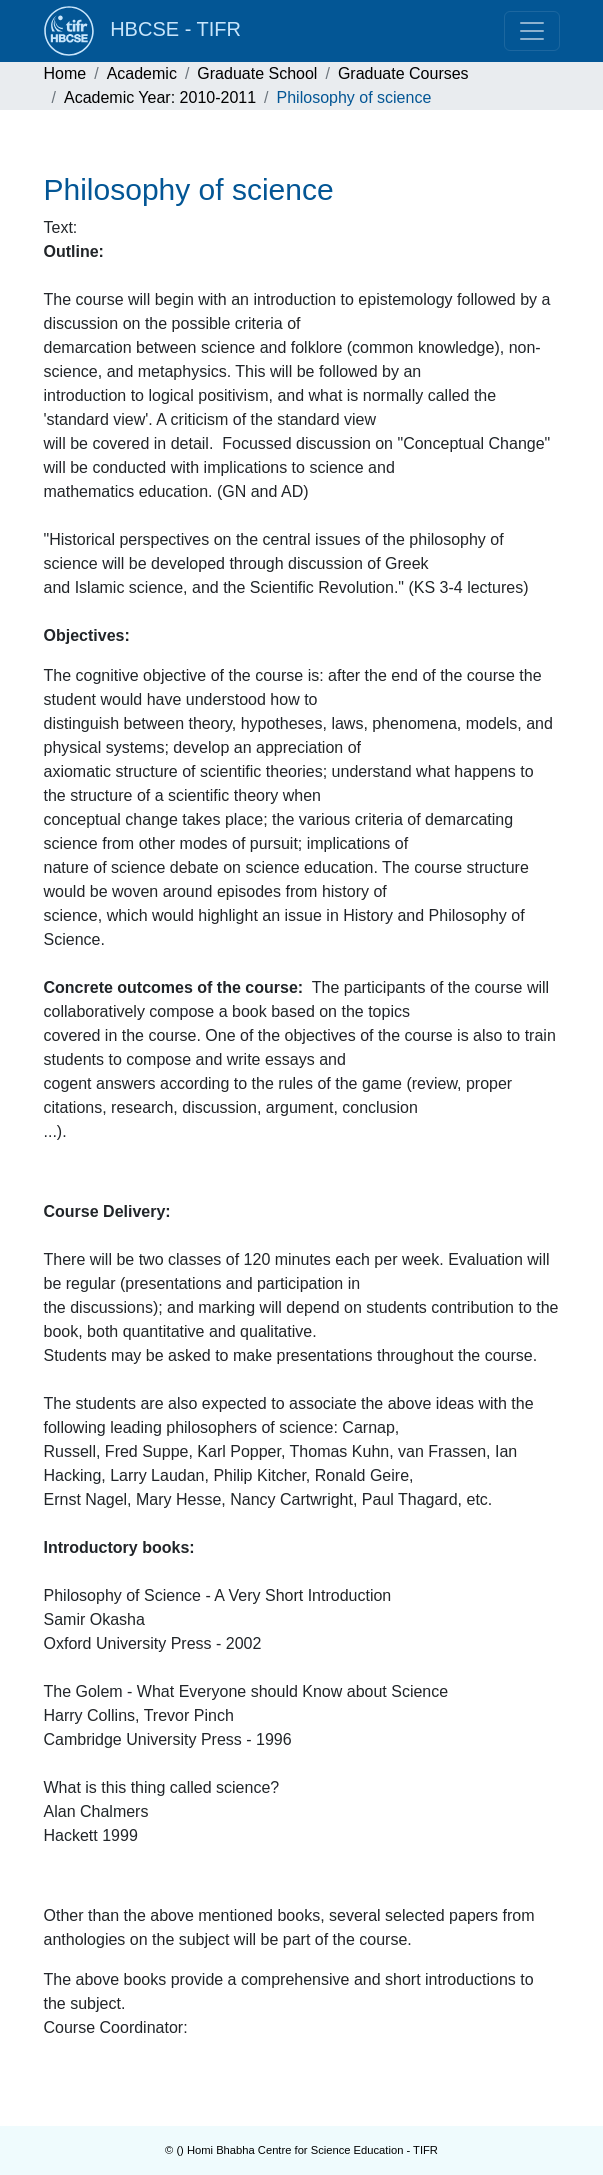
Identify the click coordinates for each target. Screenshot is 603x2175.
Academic (142, 73)
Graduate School (257, 73)
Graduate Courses (403, 73)
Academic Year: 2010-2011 (160, 97)
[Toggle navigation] (532, 31)
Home (65, 73)
